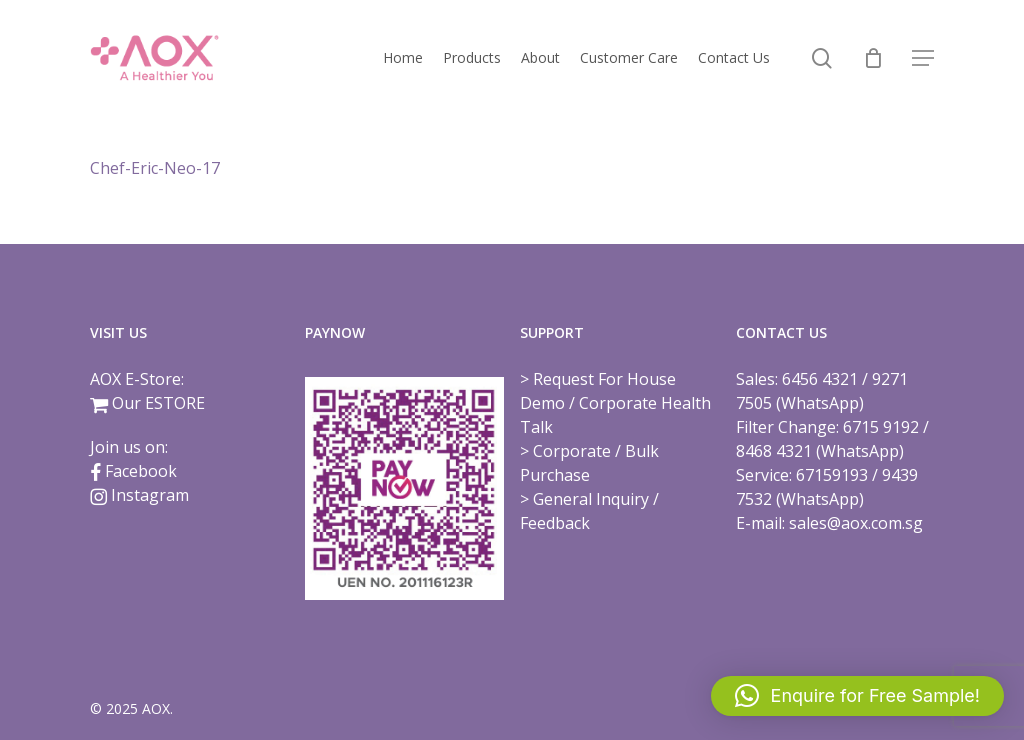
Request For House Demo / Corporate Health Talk (615, 403)
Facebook (141, 471)
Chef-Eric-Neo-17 (155, 168)
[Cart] (873, 58)
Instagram (150, 495)
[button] (923, 58)
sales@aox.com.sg (856, 523)
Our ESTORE (158, 403)
